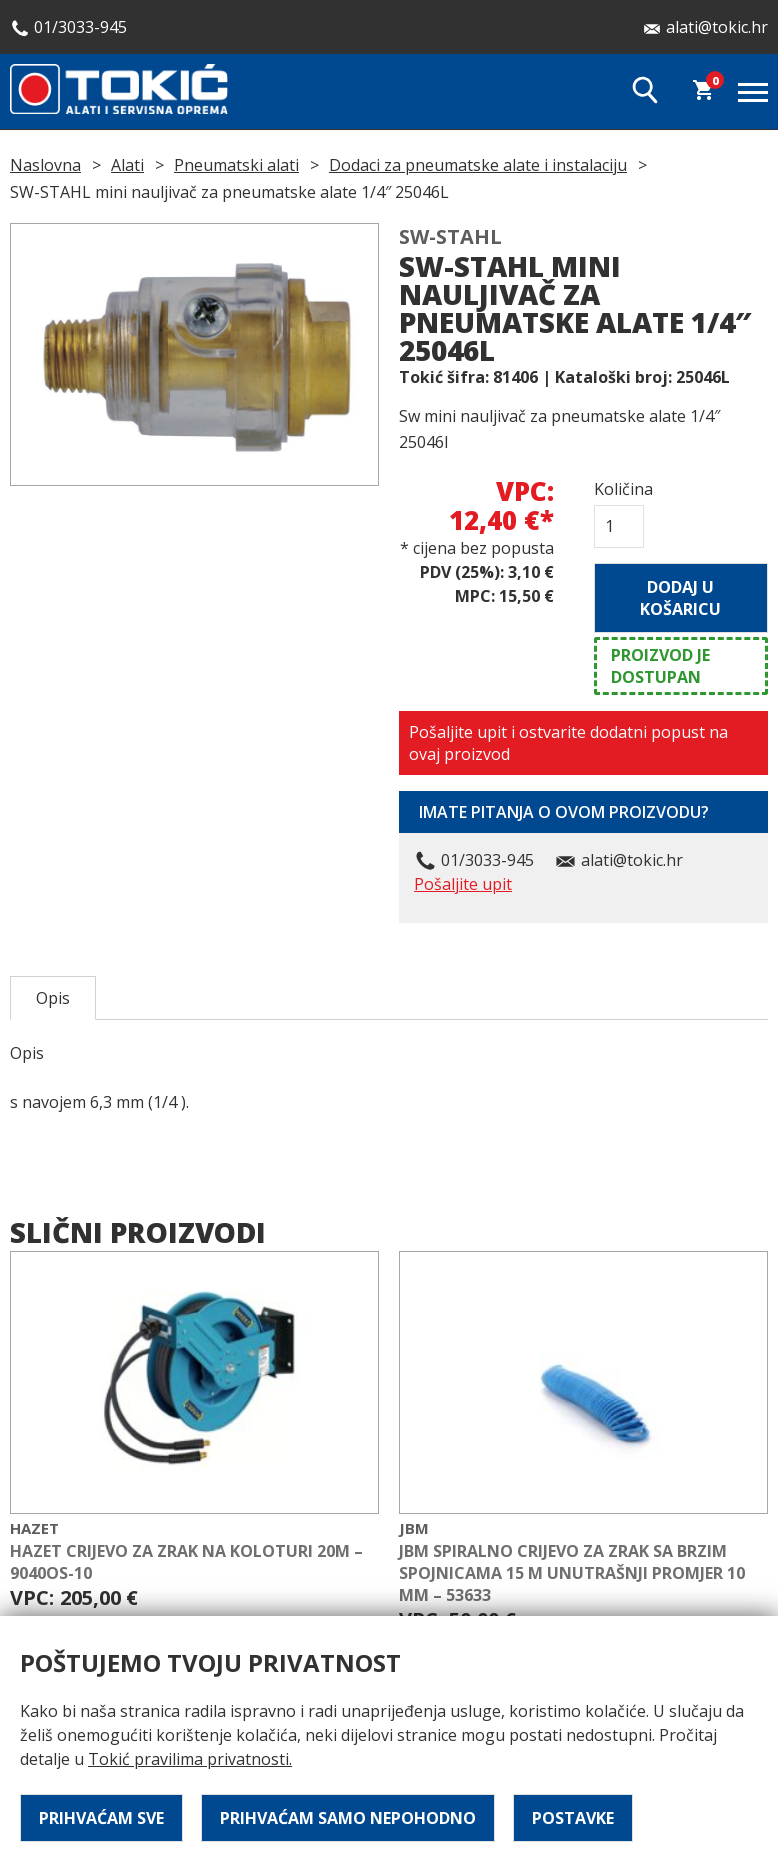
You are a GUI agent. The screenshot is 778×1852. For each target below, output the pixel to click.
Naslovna (45, 165)
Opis (53, 998)
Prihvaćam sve (101, 1818)
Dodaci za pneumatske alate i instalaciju (478, 165)
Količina (619, 489)
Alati (127, 165)
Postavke (573, 1818)
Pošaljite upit (463, 884)
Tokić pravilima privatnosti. (190, 1759)
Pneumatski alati (236, 165)
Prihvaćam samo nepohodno (348, 1818)
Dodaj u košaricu (680, 598)
